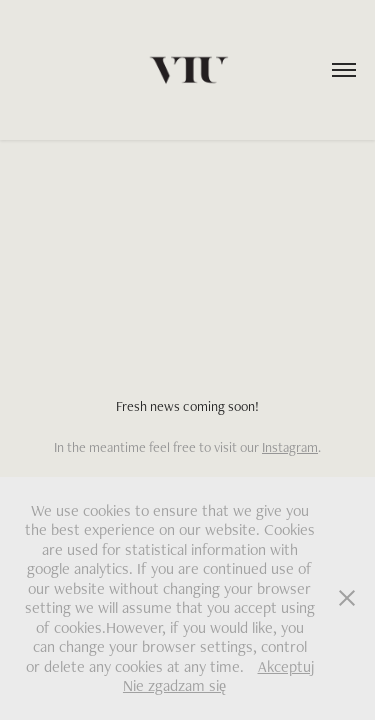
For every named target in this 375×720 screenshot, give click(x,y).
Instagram (290, 447)
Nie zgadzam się (174, 685)
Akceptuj (286, 666)
